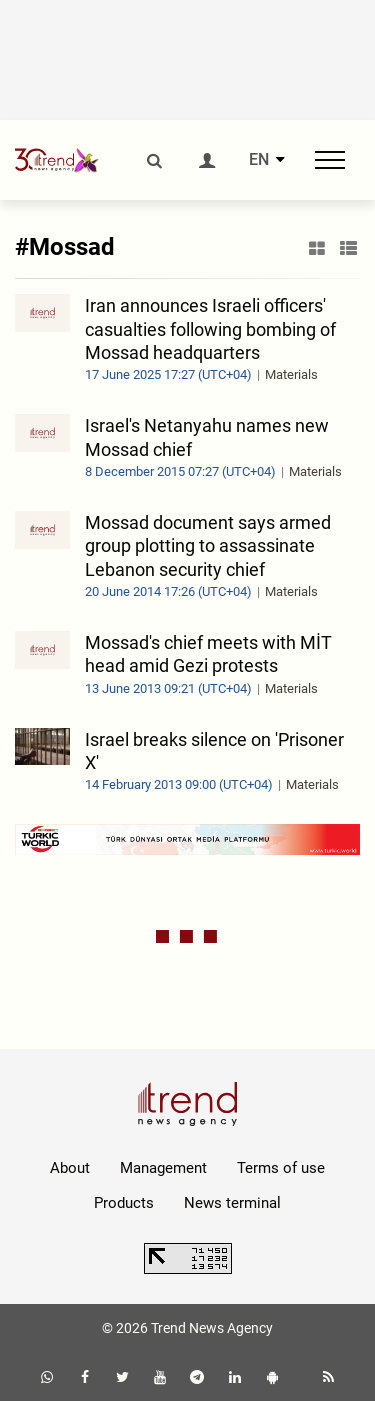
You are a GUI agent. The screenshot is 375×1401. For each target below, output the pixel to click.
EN (259, 160)
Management (163, 1168)
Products (124, 1203)
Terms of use (281, 1168)
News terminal (232, 1203)
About (70, 1168)
